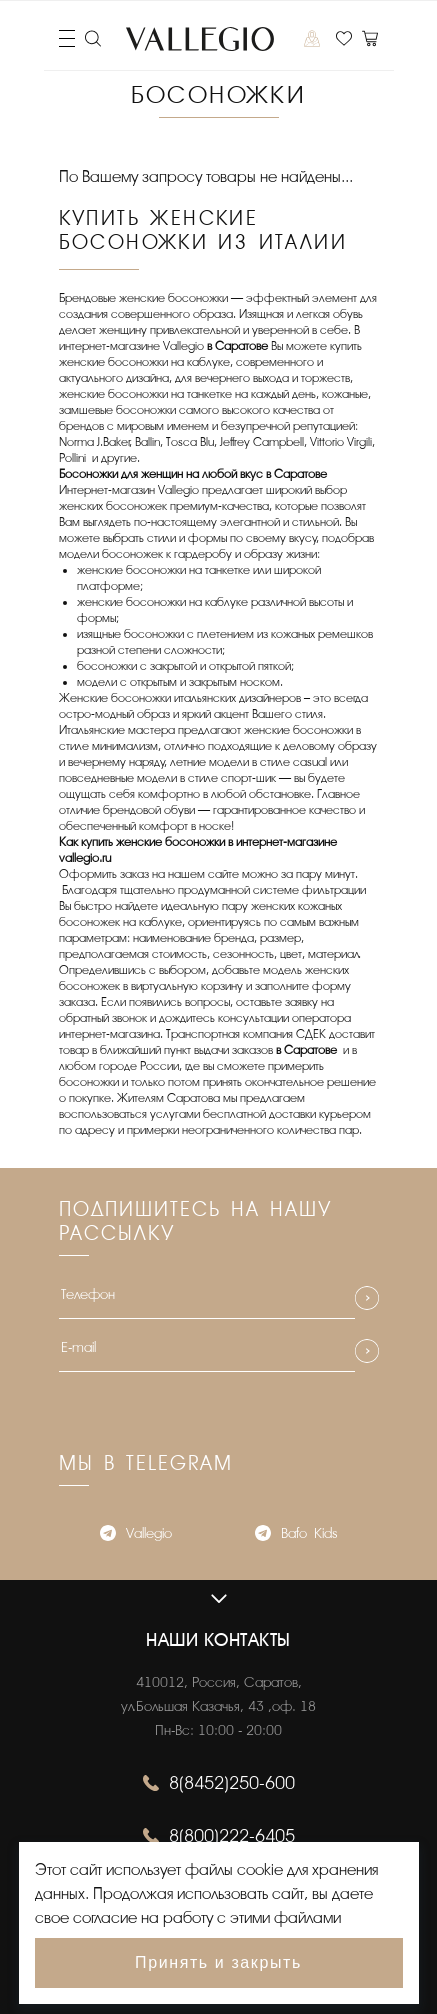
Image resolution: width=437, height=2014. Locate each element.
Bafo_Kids (296, 1535)
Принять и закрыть (218, 1962)
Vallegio (136, 1535)
